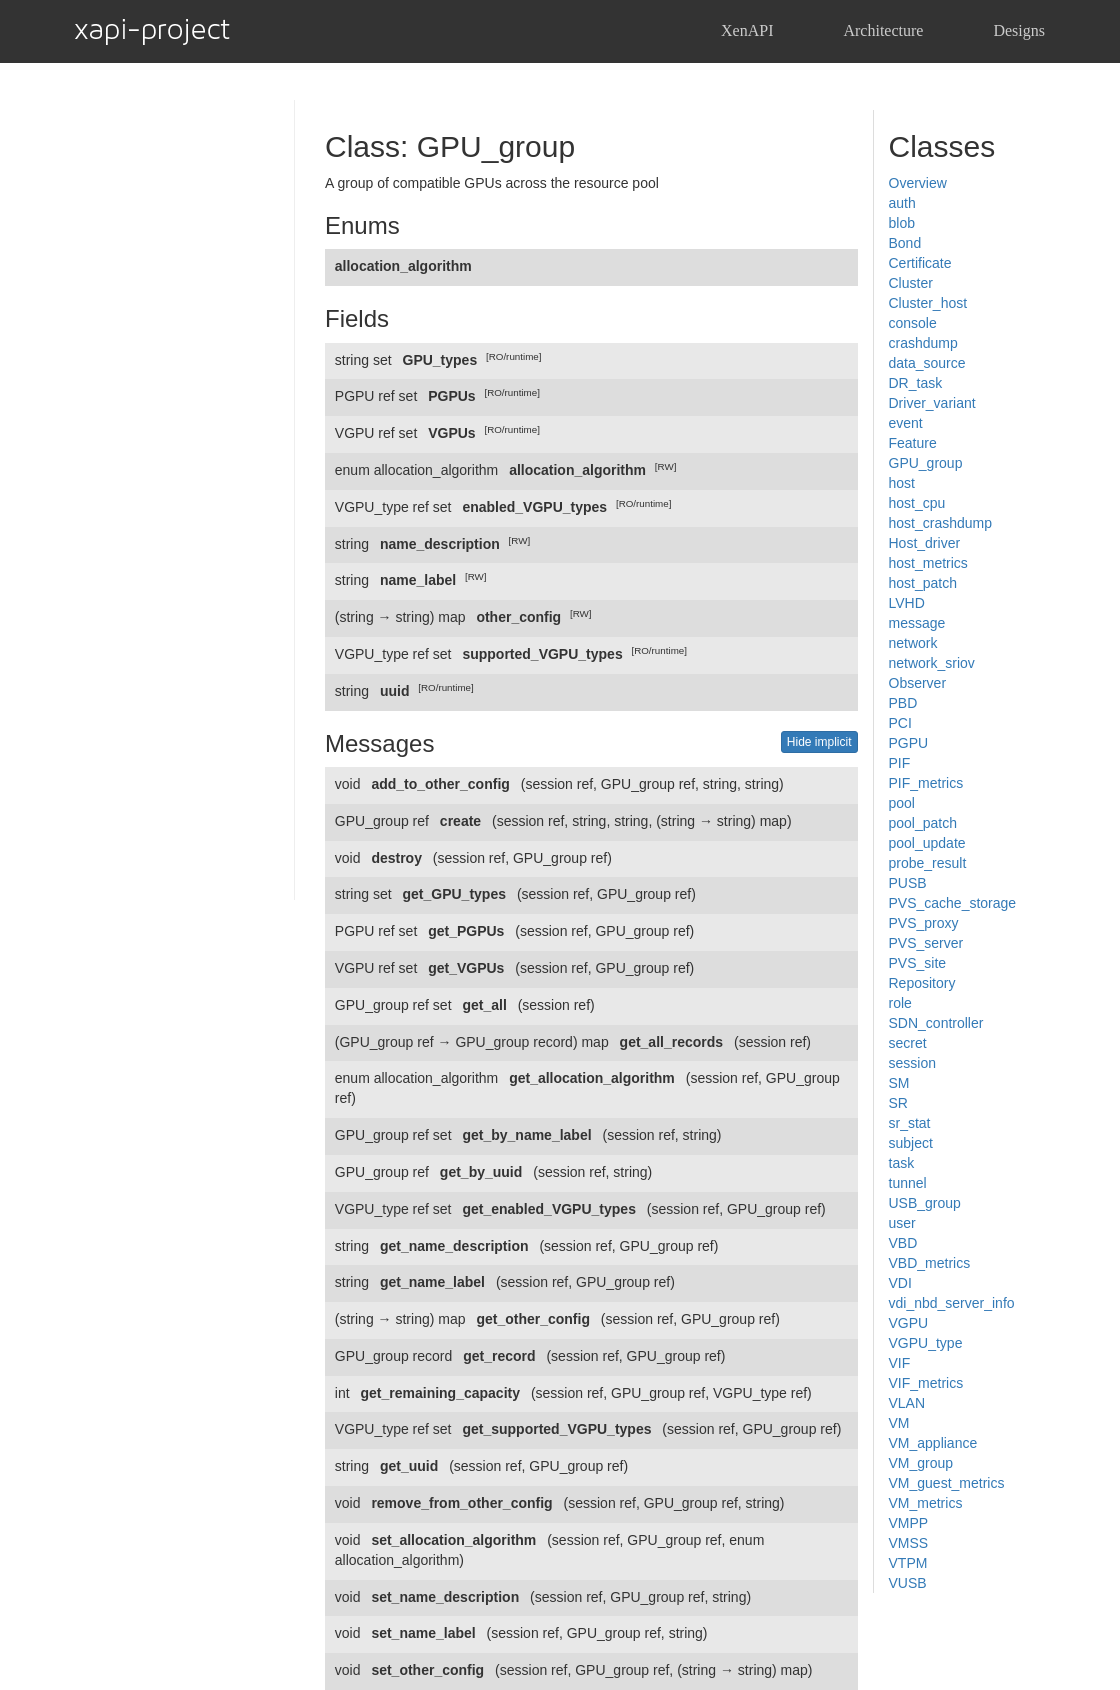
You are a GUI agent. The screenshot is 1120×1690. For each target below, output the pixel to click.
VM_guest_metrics (947, 1483)
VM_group (921, 1463)
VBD (903, 1243)
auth (902, 203)
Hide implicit (819, 742)
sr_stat (910, 1123)
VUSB (908, 1583)
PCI (900, 723)
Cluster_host (928, 303)
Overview (918, 183)
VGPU (909, 1323)
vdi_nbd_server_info (952, 1303)
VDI (900, 1283)
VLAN (907, 1403)
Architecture (883, 30)
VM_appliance (933, 1443)
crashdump (923, 343)
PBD (903, 703)
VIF (900, 1363)
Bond (905, 243)
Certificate (920, 263)
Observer (918, 683)
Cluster (911, 283)
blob (902, 223)
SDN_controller (936, 1023)
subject (911, 1143)
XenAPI (747, 30)
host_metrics (928, 563)
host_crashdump (941, 523)
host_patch (923, 583)
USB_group (925, 1203)
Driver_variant (932, 403)
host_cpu (917, 503)
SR (898, 1103)
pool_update (927, 843)
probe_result (928, 863)
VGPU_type (926, 1343)
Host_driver (925, 543)
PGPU (909, 743)
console (913, 323)
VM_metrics (926, 1503)
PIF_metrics (926, 783)
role (900, 1003)
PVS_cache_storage (953, 903)
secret (908, 1043)
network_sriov (932, 663)
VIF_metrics (926, 1383)
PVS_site (918, 963)
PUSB (908, 883)
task (902, 1163)
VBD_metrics (930, 1263)
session (912, 1063)
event (906, 423)
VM (899, 1423)
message (917, 623)
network (913, 643)
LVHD (907, 603)
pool (902, 803)
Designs (1019, 30)
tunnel (908, 1183)
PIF (900, 763)
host (902, 483)
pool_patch (923, 823)
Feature (913, 443)
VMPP (909, 1523)
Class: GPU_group (450, 146)
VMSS (909, 1543)
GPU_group (926, 463)
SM (899, 1083)
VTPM (908, 1563)
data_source (927, 363)
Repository (922, 983)
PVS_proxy (924, 923)
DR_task (916, 383)
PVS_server (926, 943)
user (902, 1223)
